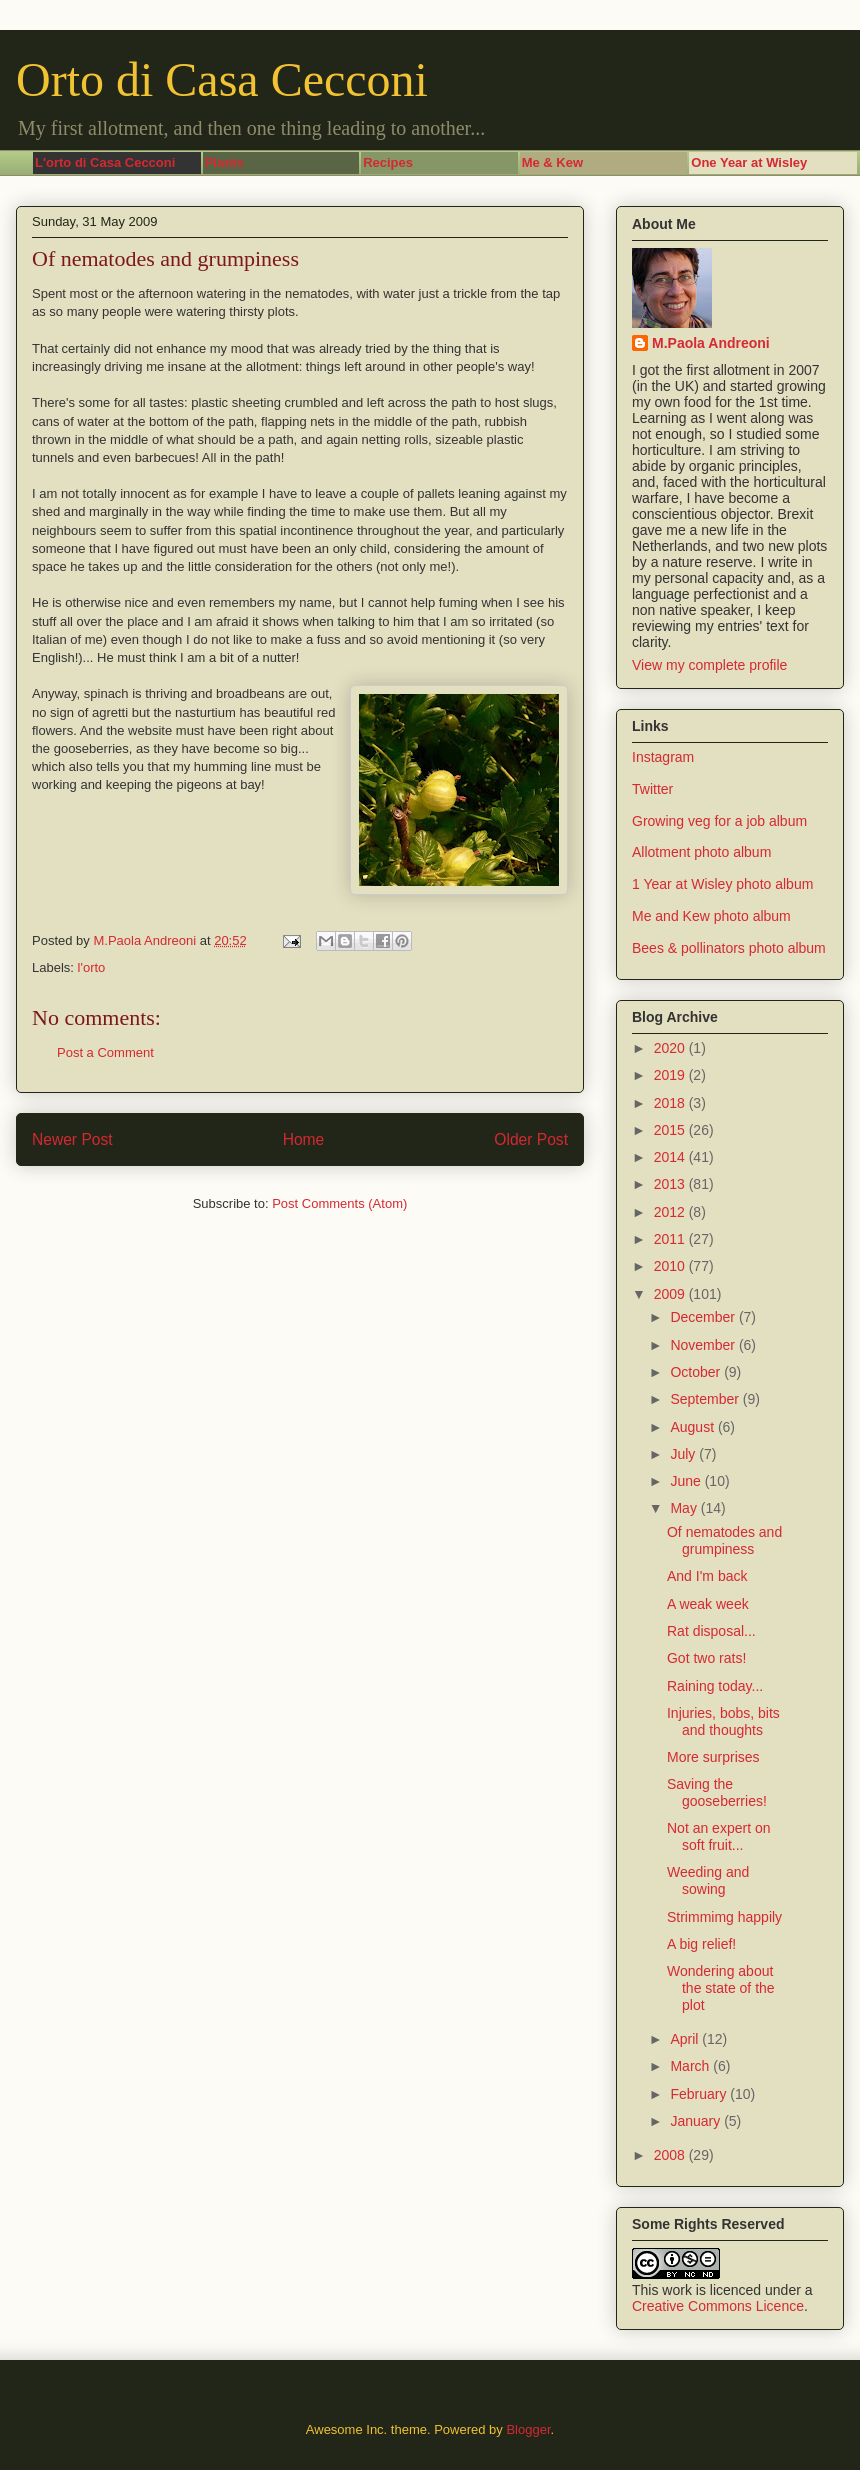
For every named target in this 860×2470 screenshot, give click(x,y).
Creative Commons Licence (718, 2306)
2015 (671, 1130)
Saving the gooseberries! (717, 1792)
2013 (671, 1184)
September (706, 1399)
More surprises (713, 1757)
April (686, 2039)
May (685, 1508)
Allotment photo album (701, 852)
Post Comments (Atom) (339, 1203)
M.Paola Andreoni (711, 343)
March (691, 2066)
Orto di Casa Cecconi (222, 79)
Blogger (528, 2429)
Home (304, 1139)
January (697, 2121)
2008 (671, 2155)
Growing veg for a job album (719, 821)
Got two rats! (706, 1658)
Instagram (663, 757)
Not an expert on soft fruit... (719, 1836)
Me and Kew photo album (711, 916)
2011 (671, 1239)
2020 (671, 1048)
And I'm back (707, 1576)
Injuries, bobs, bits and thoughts (723, 1721)
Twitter (652, 789)
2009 (671, 1294)
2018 (671, 1103)
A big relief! (701, 1944)
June (687, 1481)
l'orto (92, 967)
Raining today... (715, 1686)
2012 (671, 1212)
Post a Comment (105, 1052)
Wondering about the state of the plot (721, 1988)
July (684, 1454)
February (700, 2094)
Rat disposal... (711, 1631)
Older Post (531, 1139)
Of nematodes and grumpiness (724, 1540)
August (693, 1427)
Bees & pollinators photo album (729, 948)
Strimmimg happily (724, 1917)
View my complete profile (709, 665)
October (697, 1372)
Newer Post (72, 1139)
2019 (671, 1075)
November (704, 1345)
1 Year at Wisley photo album (722, 884)
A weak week (708, 1604)
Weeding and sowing (708, 1880)
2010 (671, 1266)
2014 (671, 1157)
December (704, 1317)
